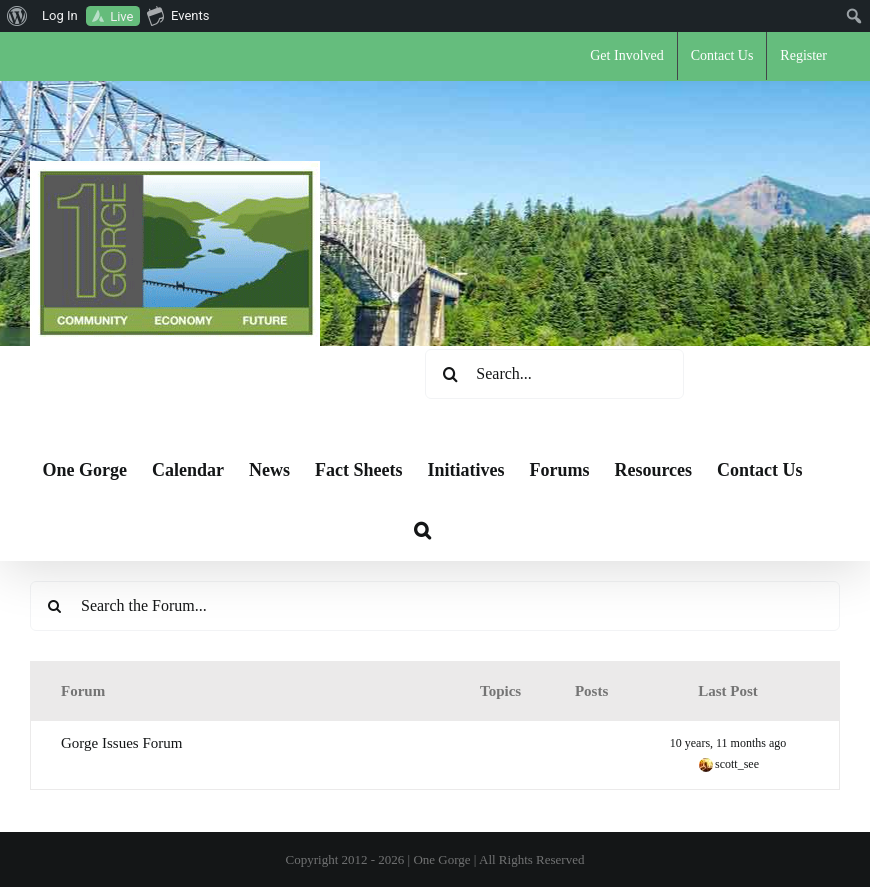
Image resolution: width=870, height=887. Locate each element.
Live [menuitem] (121, 16)
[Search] (450, 374)
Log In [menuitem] (60, 15)
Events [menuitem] (178, 15)
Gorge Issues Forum (121, 743)
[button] (422, 530)
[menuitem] (17, 16)
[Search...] (554, 374)
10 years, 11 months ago (728, 743)
